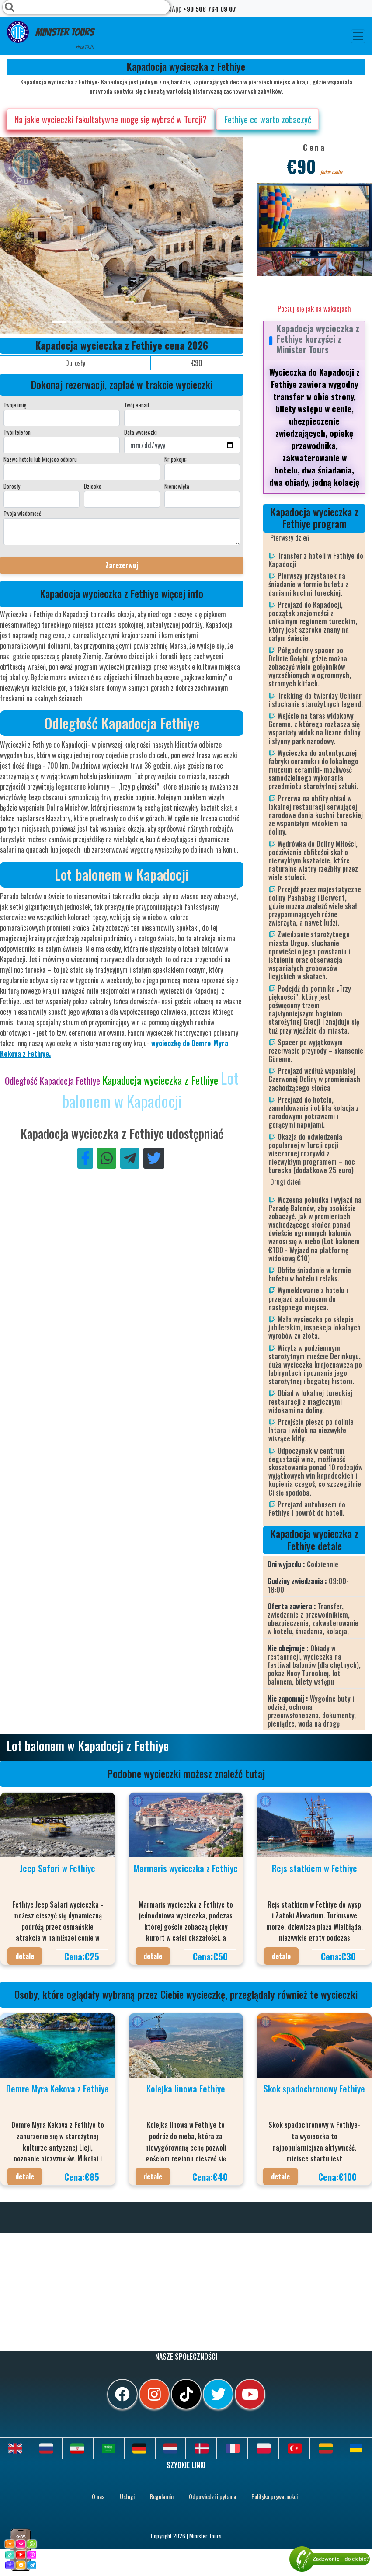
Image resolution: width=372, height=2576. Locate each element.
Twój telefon (17, 432)
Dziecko (92, 486)
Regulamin (162, 2496)
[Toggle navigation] (358, 36)
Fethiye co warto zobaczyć (267, 119)
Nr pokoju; (175, 459)
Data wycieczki (140, 432)
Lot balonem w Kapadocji (150, 1089)
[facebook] (122, 2394)
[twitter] (218, 2394)
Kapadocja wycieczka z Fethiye (161, 1080)
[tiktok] (186, 2394)
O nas (98, 2496)
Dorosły (11, 486)
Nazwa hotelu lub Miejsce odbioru (40, 459)
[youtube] (250, 2394)
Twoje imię (14, 404)
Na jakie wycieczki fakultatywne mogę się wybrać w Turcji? (110, 119)
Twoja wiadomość (22, 513)
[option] (175, 235)
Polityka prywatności (274, 2496)
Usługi (127, 2496)
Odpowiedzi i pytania (212, 2496)
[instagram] (154, 2394)
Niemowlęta (176, 486)
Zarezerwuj (121, 565)
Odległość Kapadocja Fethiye (53, 1080)
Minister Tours (50, 35)
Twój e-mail (136, 404)
